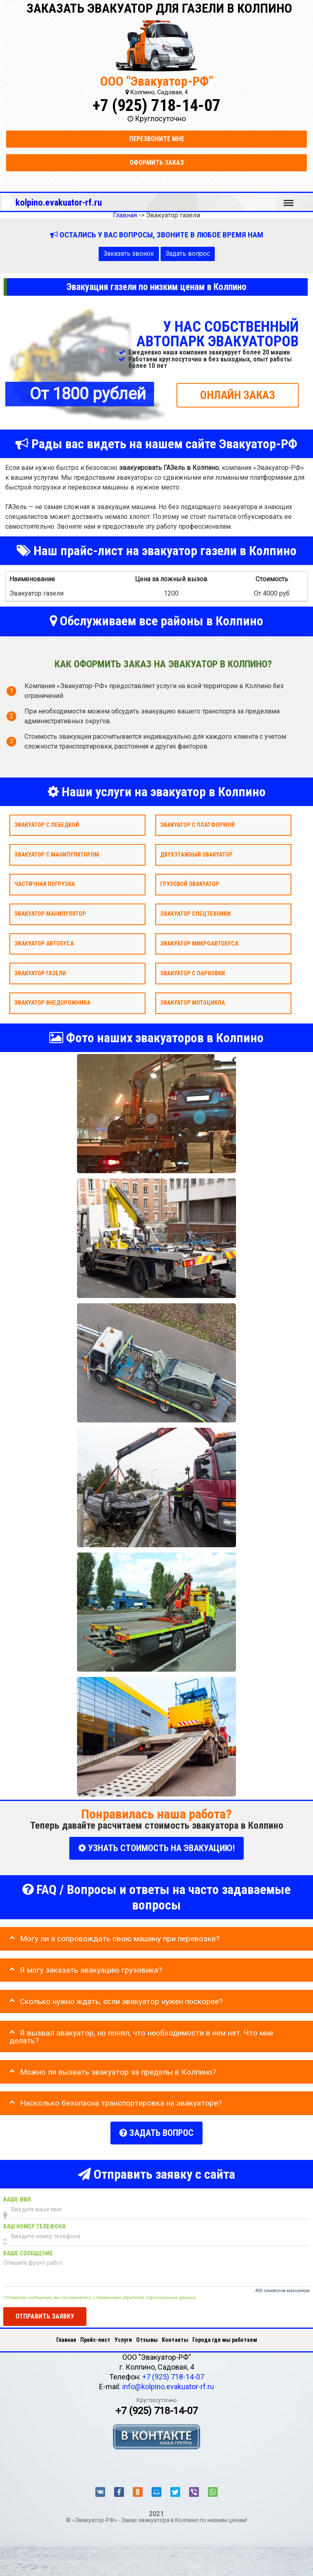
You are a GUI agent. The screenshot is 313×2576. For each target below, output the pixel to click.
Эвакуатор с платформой (197, 824)
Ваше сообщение (28, 2248)
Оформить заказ (157, 162)
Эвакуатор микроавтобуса (199, 943)
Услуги (123, 2335)
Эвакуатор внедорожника (52, 1002)
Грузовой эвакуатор (189, 884)
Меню (289, 199)
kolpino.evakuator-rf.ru (58, 202)
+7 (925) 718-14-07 (156, 105)
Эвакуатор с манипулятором (56, 854)
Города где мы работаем (224, 2335)
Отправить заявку (44, 2311)
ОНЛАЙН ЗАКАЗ (237, 394)
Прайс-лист (95, 2335)
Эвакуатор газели (40, 973)
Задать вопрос (187, 253)
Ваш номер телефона (34, 2221)
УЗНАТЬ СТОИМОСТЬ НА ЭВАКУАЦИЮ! (156, 1848)
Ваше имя (17, 2194)
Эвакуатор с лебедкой (46, 824)
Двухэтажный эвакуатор (196, 854)
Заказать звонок (129, 253)
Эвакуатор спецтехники (195, 913)
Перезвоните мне (156, 139)
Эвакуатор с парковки (192, 973)
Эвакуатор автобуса (44, 943)
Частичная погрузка (44, 884)
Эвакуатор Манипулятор (50, 913)
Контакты (175, 2335)
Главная (66, 2335)
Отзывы (147, 2335)
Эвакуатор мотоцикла (192, 1002)
